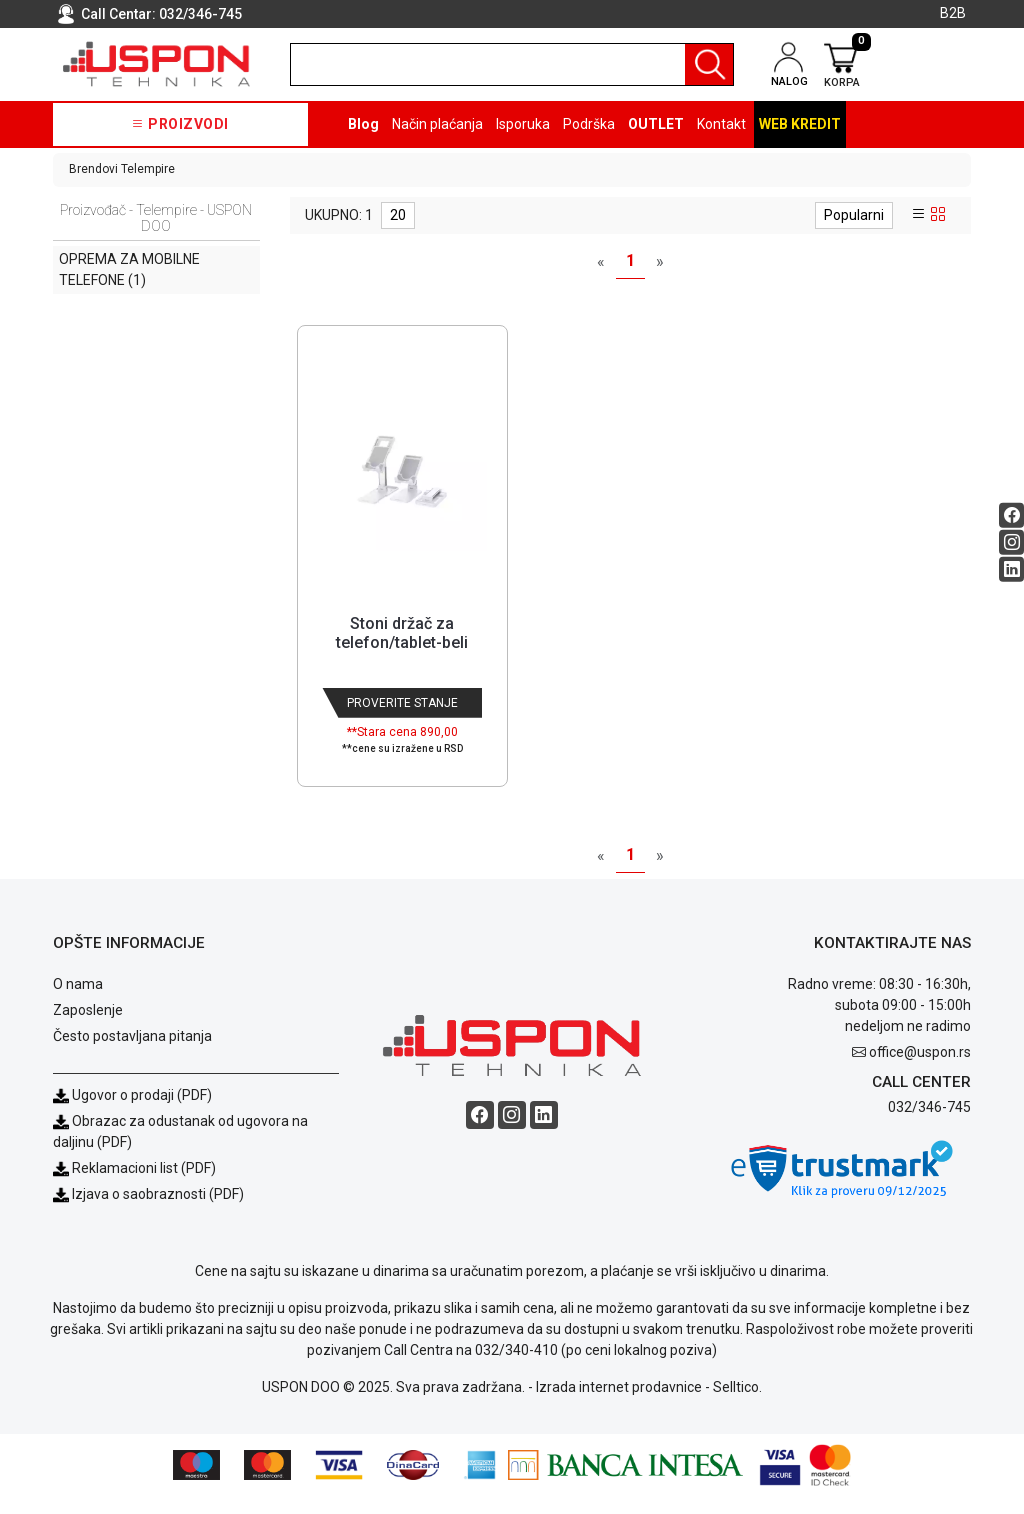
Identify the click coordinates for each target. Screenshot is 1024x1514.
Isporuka (523, 124)
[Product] (402, 466)
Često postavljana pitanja (132, 1054)
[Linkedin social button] (1011, 569)
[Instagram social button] (1011, 542)
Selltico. (737, 1405)
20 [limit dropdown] (398, 215)
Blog (363, 124)
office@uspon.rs (920, 1070)
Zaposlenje (88, 1028)
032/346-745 (200, 14)
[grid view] (938, 215)
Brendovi (93, 169)
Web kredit (800, 124)
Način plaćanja (437, 124)
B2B (953, 13)
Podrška (589, 124)
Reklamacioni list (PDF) (134, 1186)
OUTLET (656, 124)
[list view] (919, 215)
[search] (512, 64)
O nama (78, 1002)
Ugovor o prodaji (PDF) (132, 1113)
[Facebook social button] (1011, 515)
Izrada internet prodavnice (619, 1405)
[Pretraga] (709, 64)
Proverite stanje (402, 703)
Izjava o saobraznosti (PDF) (158, 1212)
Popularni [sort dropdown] (854, 215)
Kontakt (721, 124)
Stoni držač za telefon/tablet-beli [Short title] (402, 633)
